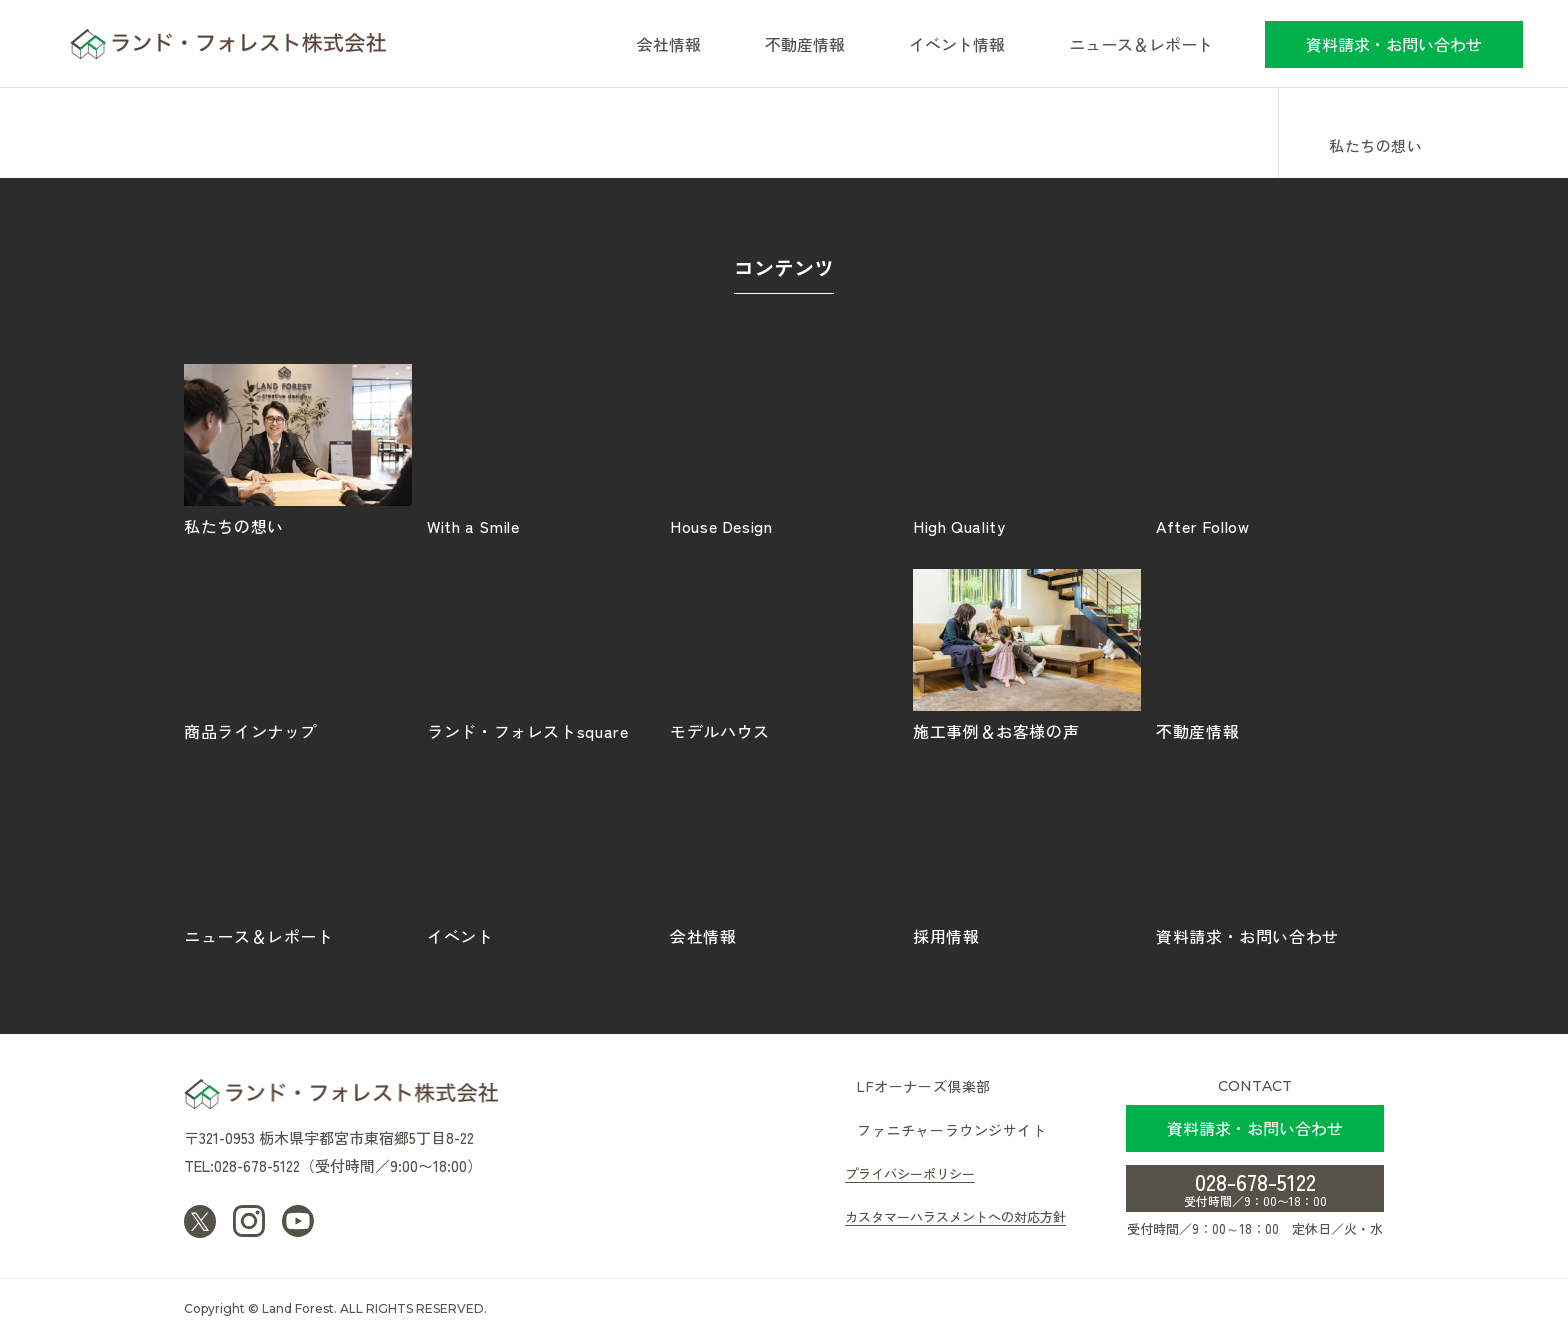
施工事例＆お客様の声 (1027, 654)
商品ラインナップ (298, 654)
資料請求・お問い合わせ (1394, 44)
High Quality (1027, 449)
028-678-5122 (1255, 1187)
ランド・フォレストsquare (541, 654)
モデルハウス (784, 654)
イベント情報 (957, 44)
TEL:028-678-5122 (242, 1165)
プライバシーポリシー (910, 1173)
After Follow (1270, 449)
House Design (784, 449)
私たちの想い (1376, 147)
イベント (541, 859)
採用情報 (1027, 859)
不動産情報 (805, 44)
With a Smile (541, 449)
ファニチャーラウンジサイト (951, 1130)
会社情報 (784, 859)
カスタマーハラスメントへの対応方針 (955, 1216)
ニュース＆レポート (1141, 44)
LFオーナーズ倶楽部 (924, 1086)
